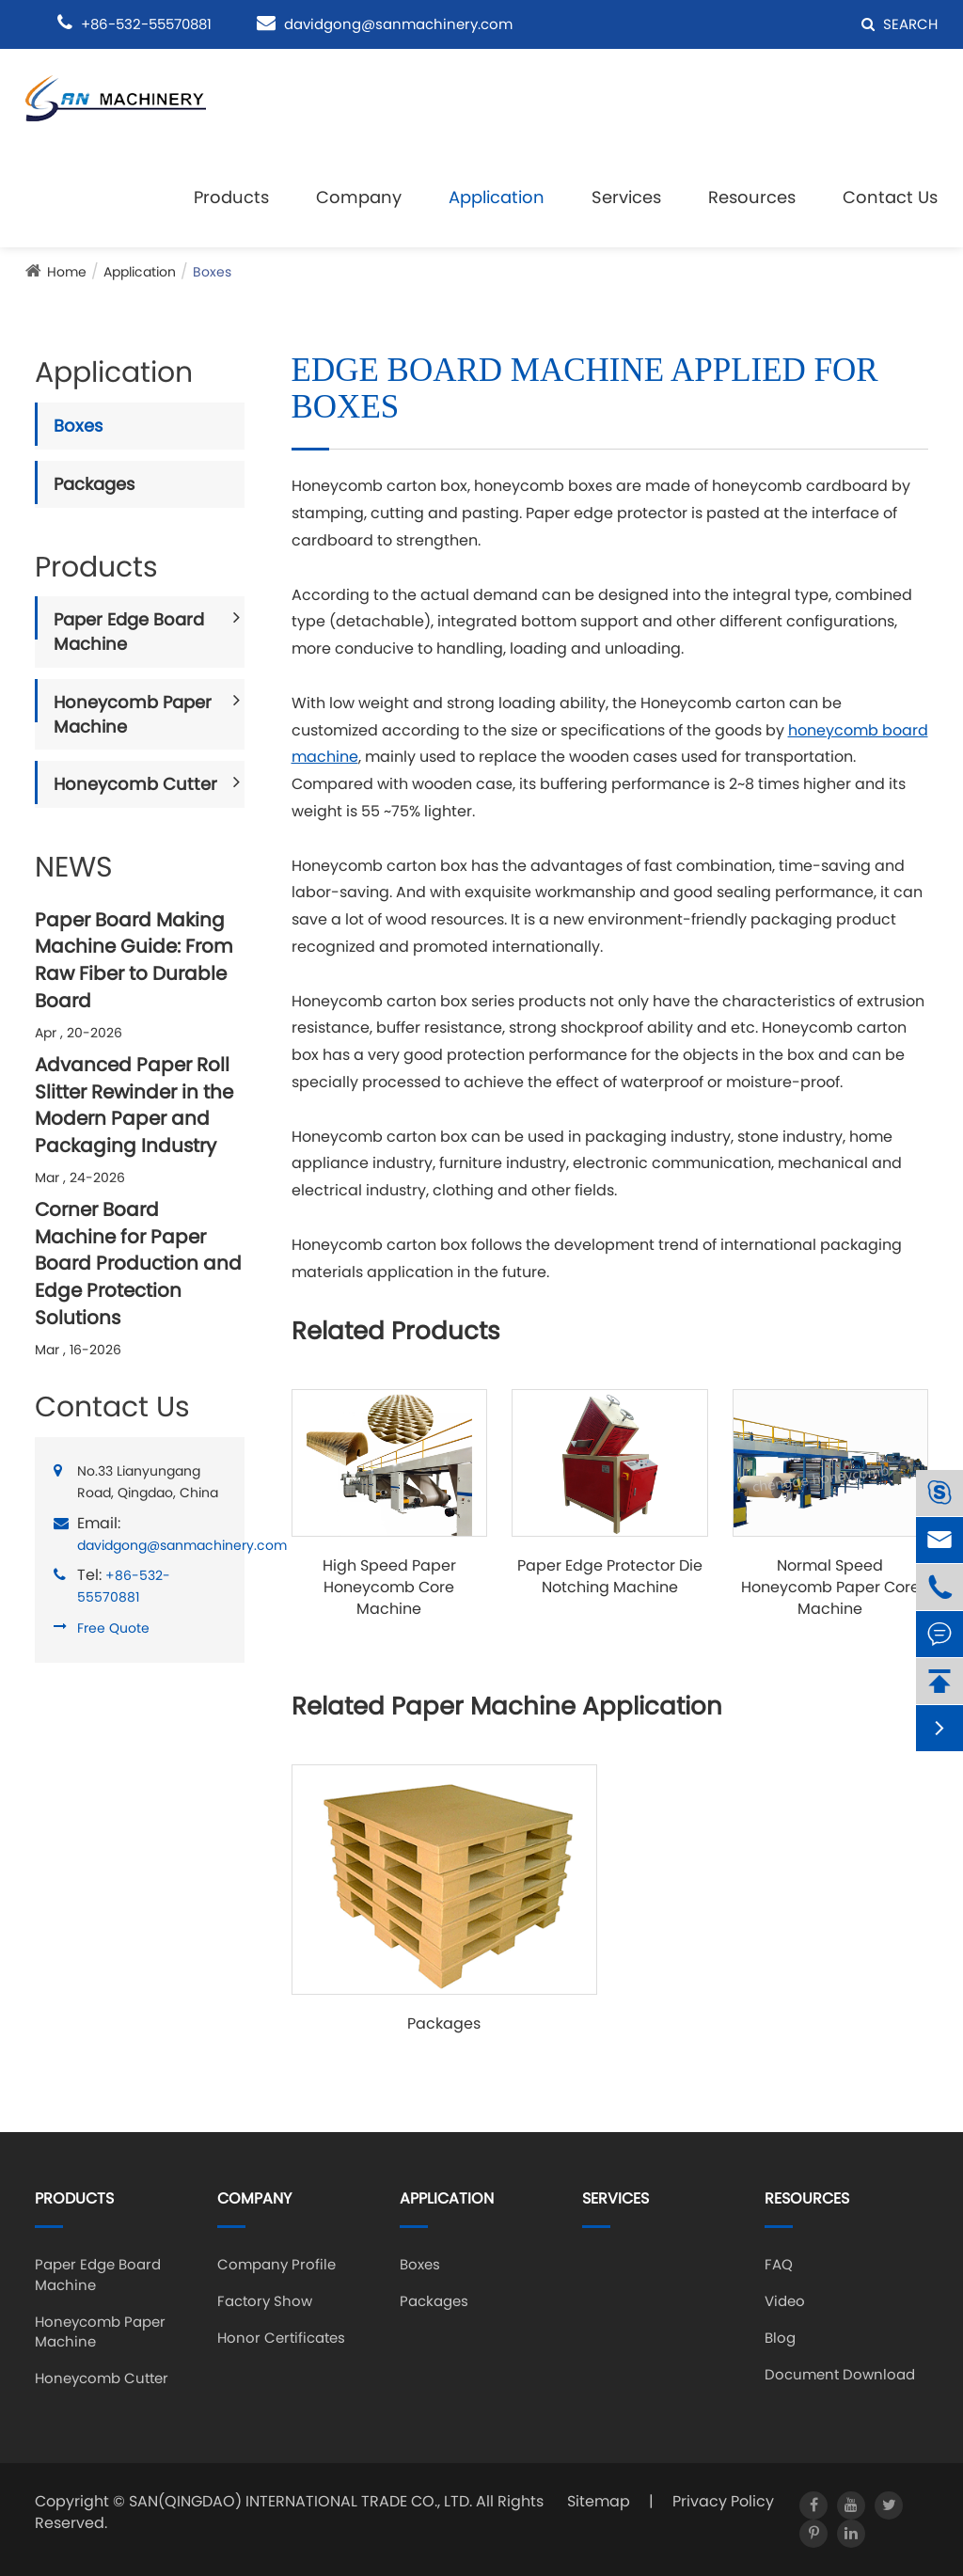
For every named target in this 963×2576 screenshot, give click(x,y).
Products (231, 197)
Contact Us (890, 197)
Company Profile (276, 2264)
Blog (780, 2337)
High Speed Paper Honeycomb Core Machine (389, 1588)
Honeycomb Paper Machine (133, 714)
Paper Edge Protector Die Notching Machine (610, 1577)
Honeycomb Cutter (135, 784)
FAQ (779, 2264)
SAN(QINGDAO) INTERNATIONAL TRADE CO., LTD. (300, 2501)
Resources (752, 197)
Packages (94, 484)
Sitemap (598, 2501)
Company (359, 197)
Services (626, 197)
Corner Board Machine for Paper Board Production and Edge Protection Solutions (138, 1263)
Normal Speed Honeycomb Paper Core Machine (830, 1588)
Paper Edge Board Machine (129, 632)
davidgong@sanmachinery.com (398, 24)
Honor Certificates (281, 2337)
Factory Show (264, 2301)
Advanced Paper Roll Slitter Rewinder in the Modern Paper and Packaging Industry (134, 1105)
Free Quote (113, 1628)
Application (497, 197)
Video (785, 2301)
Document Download (840, 2374)
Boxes (212, 271)
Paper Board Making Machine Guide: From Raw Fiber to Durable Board (134, 960)
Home (67, 271)
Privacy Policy (723, 2501)
